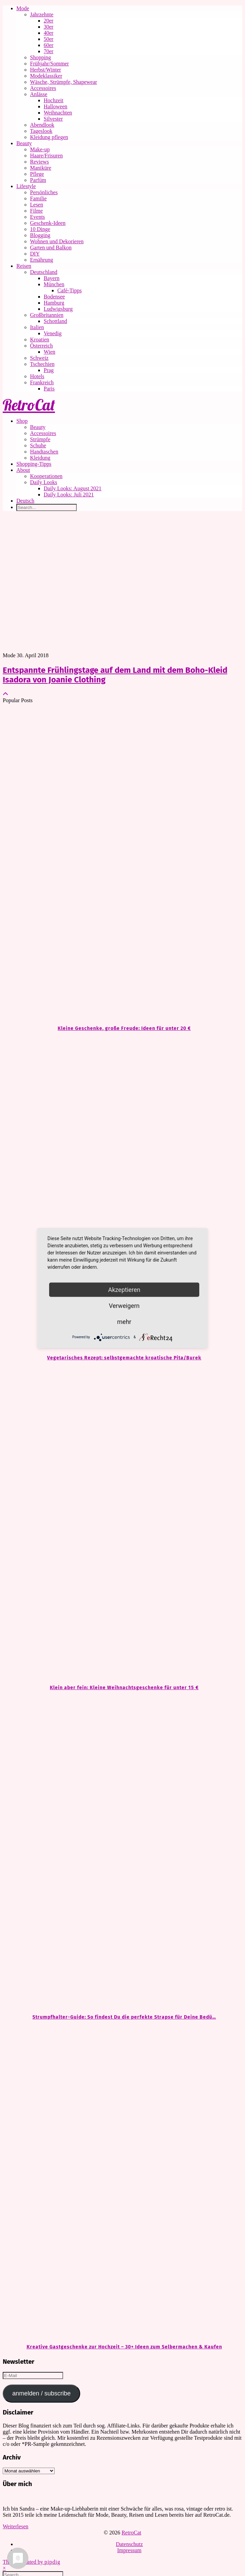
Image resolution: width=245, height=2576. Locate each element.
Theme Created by (31, 2562)
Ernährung (41, 260)
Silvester (53, 119)
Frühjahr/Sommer (49, 63)
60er (48, 45)
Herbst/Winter (45, 70)
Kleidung (40, 458)
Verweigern (124, 1305)
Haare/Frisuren (46, 155)
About (23, 470)
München (54, 284)
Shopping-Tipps (34, 464)
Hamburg (54, 303)
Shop (22, 421)
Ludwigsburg (58, 309)
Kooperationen (46, 476)
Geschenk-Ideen (48, 223)
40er (48, 33)
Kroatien (39, 339)
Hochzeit (53, 100)
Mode (22, 8)
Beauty (24, 143)
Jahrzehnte (41, 14)
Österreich (41, 346)
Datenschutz (129, 2544)
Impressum (129, 2550)
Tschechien (42, 364)
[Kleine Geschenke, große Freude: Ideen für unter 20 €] (122, 864)
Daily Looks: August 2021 (72, 488)
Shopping (40, 57)
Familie (38, 198)
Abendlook (42, 125)
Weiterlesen (15, 2526)
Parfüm (38, 180)
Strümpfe (40, 439)
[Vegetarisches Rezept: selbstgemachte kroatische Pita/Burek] (122, 1193)
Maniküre (40, 168)
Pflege (37, 174)
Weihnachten (58, 112)
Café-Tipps (69, 290)
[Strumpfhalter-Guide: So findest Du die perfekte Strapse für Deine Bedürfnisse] (122, 1852)
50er (48, 39)
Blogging (40, 235)
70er (48, 51)
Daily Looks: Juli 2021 (69, 494)
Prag (49, 370)
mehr (124, 1321)
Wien (49, 352)
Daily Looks (43, 482)
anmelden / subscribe (41, 2393)
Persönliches (44, 192)
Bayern (51, 278)
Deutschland (43, 272)
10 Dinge (40, 229)
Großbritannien (46, 315)
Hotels (37, 376)
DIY (35, 254)
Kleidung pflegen (49, 137)
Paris (49, 388)
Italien (37, 327)
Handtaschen (44, 451)
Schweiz (39, 358)
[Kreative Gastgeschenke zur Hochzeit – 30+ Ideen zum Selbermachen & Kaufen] (122, 2182)
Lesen (36, 204)
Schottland (55, 321)
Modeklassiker (46, 76)
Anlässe (38, 94)
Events (37, 217)
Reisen (23, 266)
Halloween (55, 106)
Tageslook (41, 131)
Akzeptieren (124, 1289)
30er (48, 27)
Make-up (40, 149)
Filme (36, 211)
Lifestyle (26, 186)
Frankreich (42, 382)
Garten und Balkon (51, 247)
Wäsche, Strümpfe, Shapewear (63, 82)
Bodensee (54, 296)
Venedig (52, 333)
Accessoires (43, 88)
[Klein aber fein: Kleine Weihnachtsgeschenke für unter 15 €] (122, 1523)
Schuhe (38, 445)
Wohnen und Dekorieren (57, 241)
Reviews (39, 162)
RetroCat (29, 405)
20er (48, 21)
